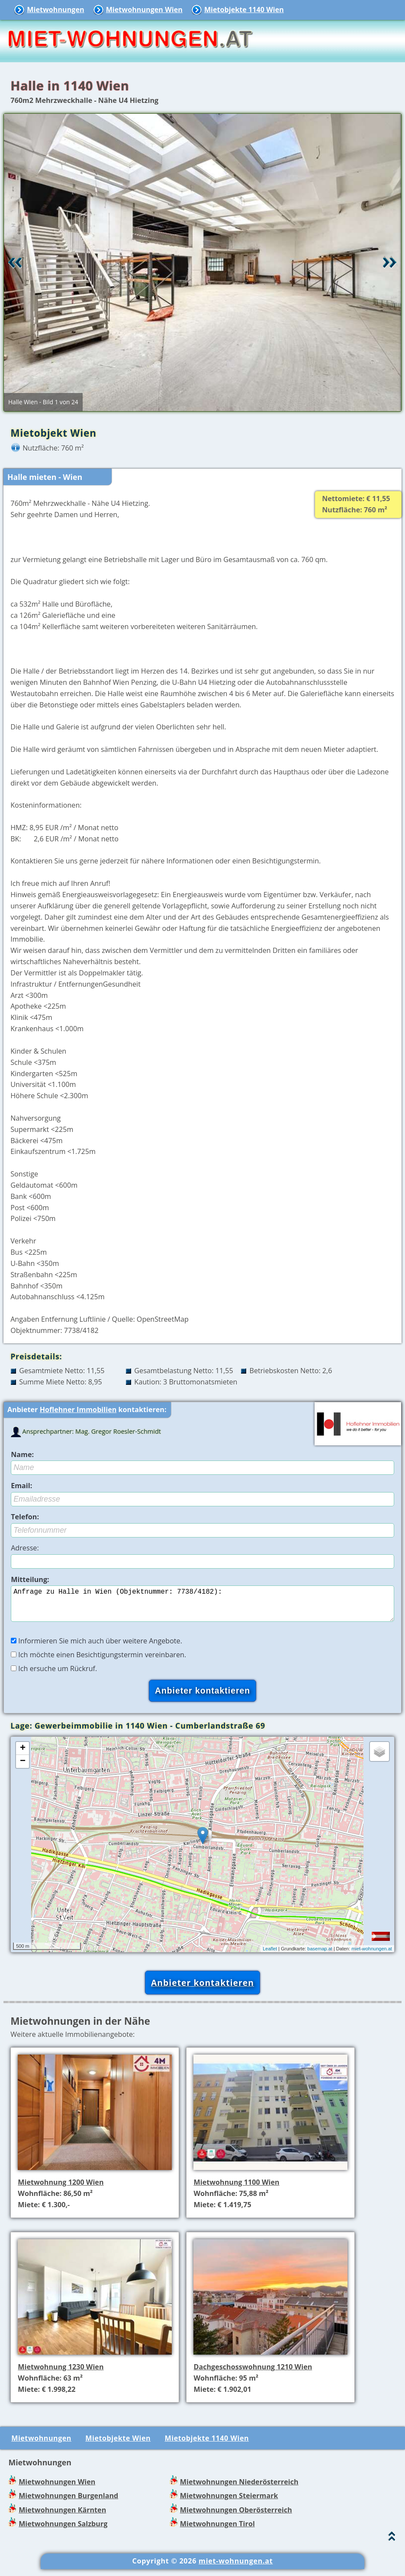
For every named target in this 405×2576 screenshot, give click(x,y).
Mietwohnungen (55, 9)
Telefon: (25, 1516)
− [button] (23, 1768)
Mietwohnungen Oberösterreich (236, 2517)
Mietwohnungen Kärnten (62, 2517)
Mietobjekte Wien (118, 2445)
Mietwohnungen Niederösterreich (239, 2488)
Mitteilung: (30, 1579)
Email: (21, 1485)
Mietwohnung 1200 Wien (60, 2189)
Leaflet (270, 1955)
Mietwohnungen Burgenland (68, 2502)
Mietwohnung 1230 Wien (60, 2373)
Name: (22, 1454)
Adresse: (25, 1548)
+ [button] (23, 1755)
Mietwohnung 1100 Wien (236, 2189)
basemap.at (319, 1955)
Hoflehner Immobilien (78, 1409)
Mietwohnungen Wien (144, 9)
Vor (390, 262)
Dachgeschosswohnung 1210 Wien (252, 2373)
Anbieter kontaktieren (202, 1989)
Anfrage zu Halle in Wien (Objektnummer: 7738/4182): (202, 1607)
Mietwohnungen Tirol (217, 2530)
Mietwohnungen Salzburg (63, 2530)
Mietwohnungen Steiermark (229, 2502)
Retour (15, 262)
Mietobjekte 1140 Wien (244, 9)
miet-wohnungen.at (371, 1955)
